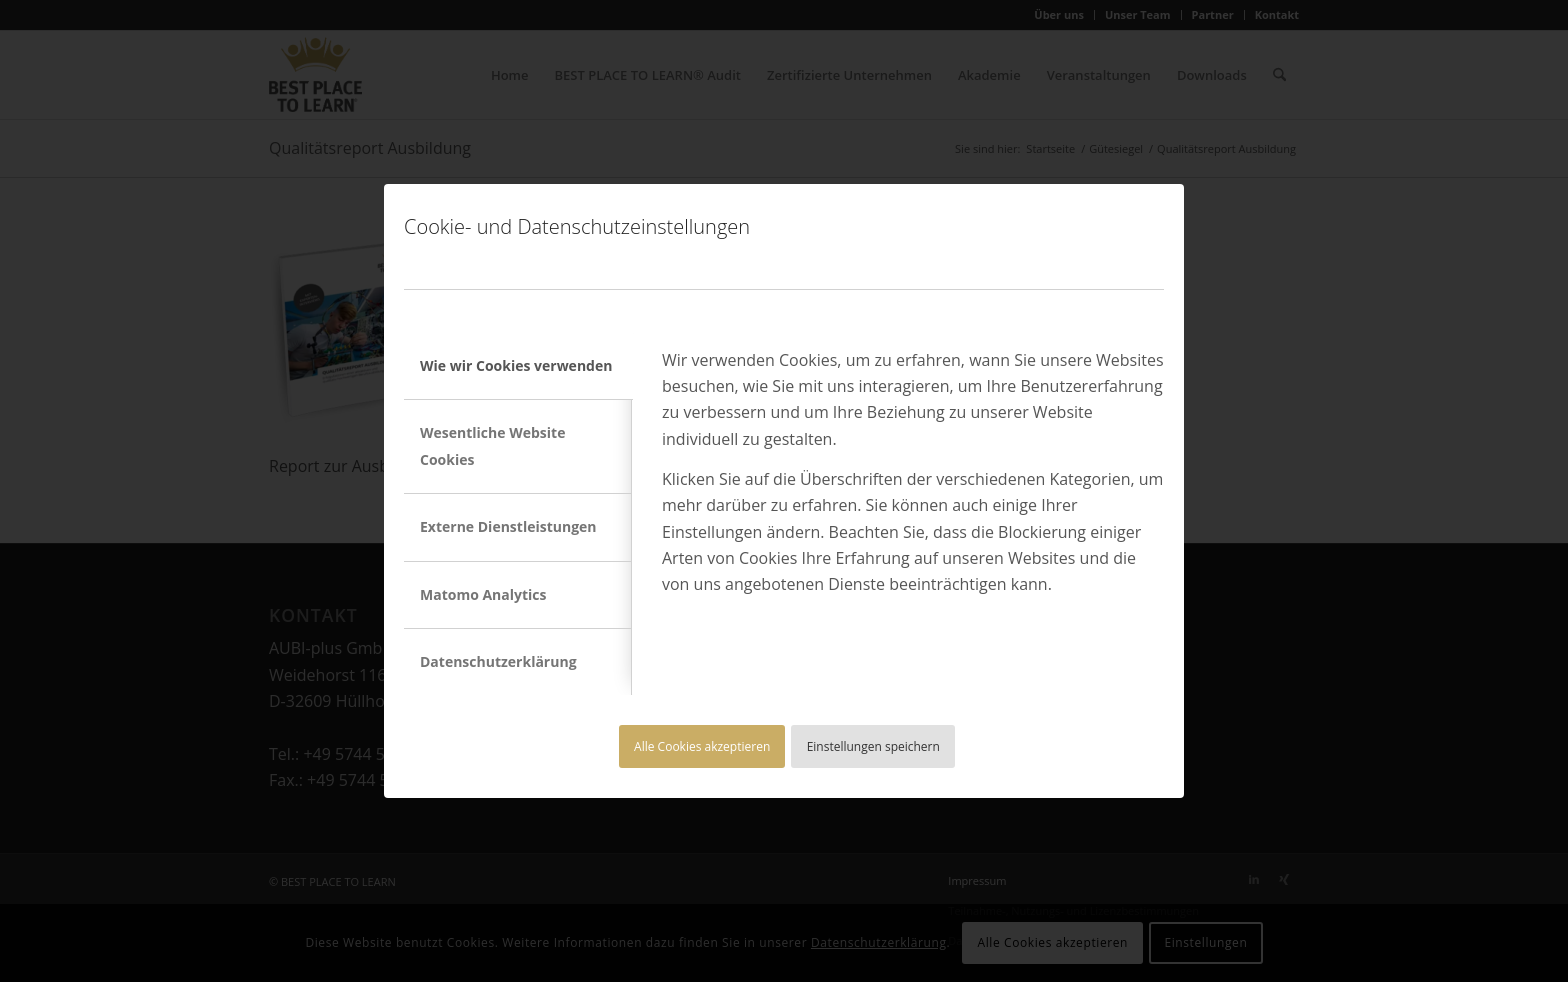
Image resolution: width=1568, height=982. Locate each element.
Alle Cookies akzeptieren (702, 746)
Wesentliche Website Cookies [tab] (492, 445)
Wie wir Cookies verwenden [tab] (516, 365)
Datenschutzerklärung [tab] (498, 661)
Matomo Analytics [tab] (483, 594)
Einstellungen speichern (873, 746)
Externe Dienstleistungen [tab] (508, 526)
